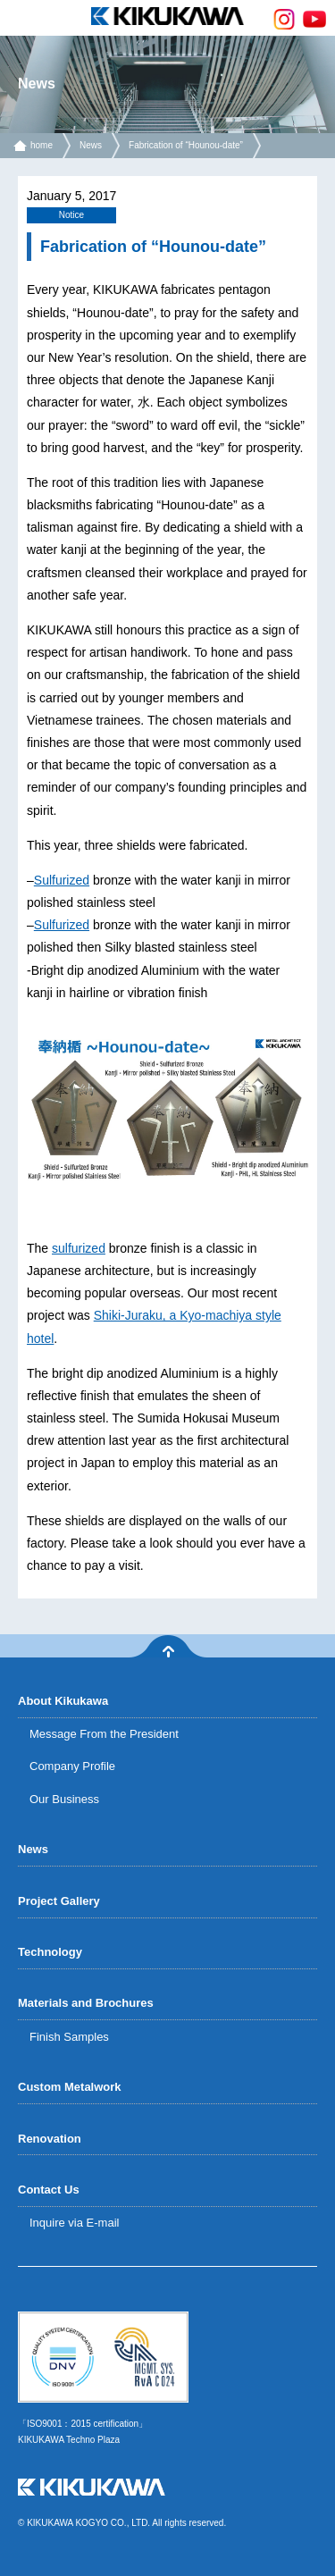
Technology (50, 1952)
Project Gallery (59, 1901)
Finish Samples (69, 2036)
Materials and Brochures (86, 2003)
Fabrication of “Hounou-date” (186, 145)
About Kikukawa (63, 1701)
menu (18, 18)
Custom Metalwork (69, 2087)
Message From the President (104, 1734)
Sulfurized (61, 880)
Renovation (49, 2138)
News (91, 145)
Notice (71, 215)
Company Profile (72, 1766)
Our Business (64, 1799)
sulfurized (78, 1248)
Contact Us (49, 2189)
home (41, 145)
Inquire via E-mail (74, 2222)
